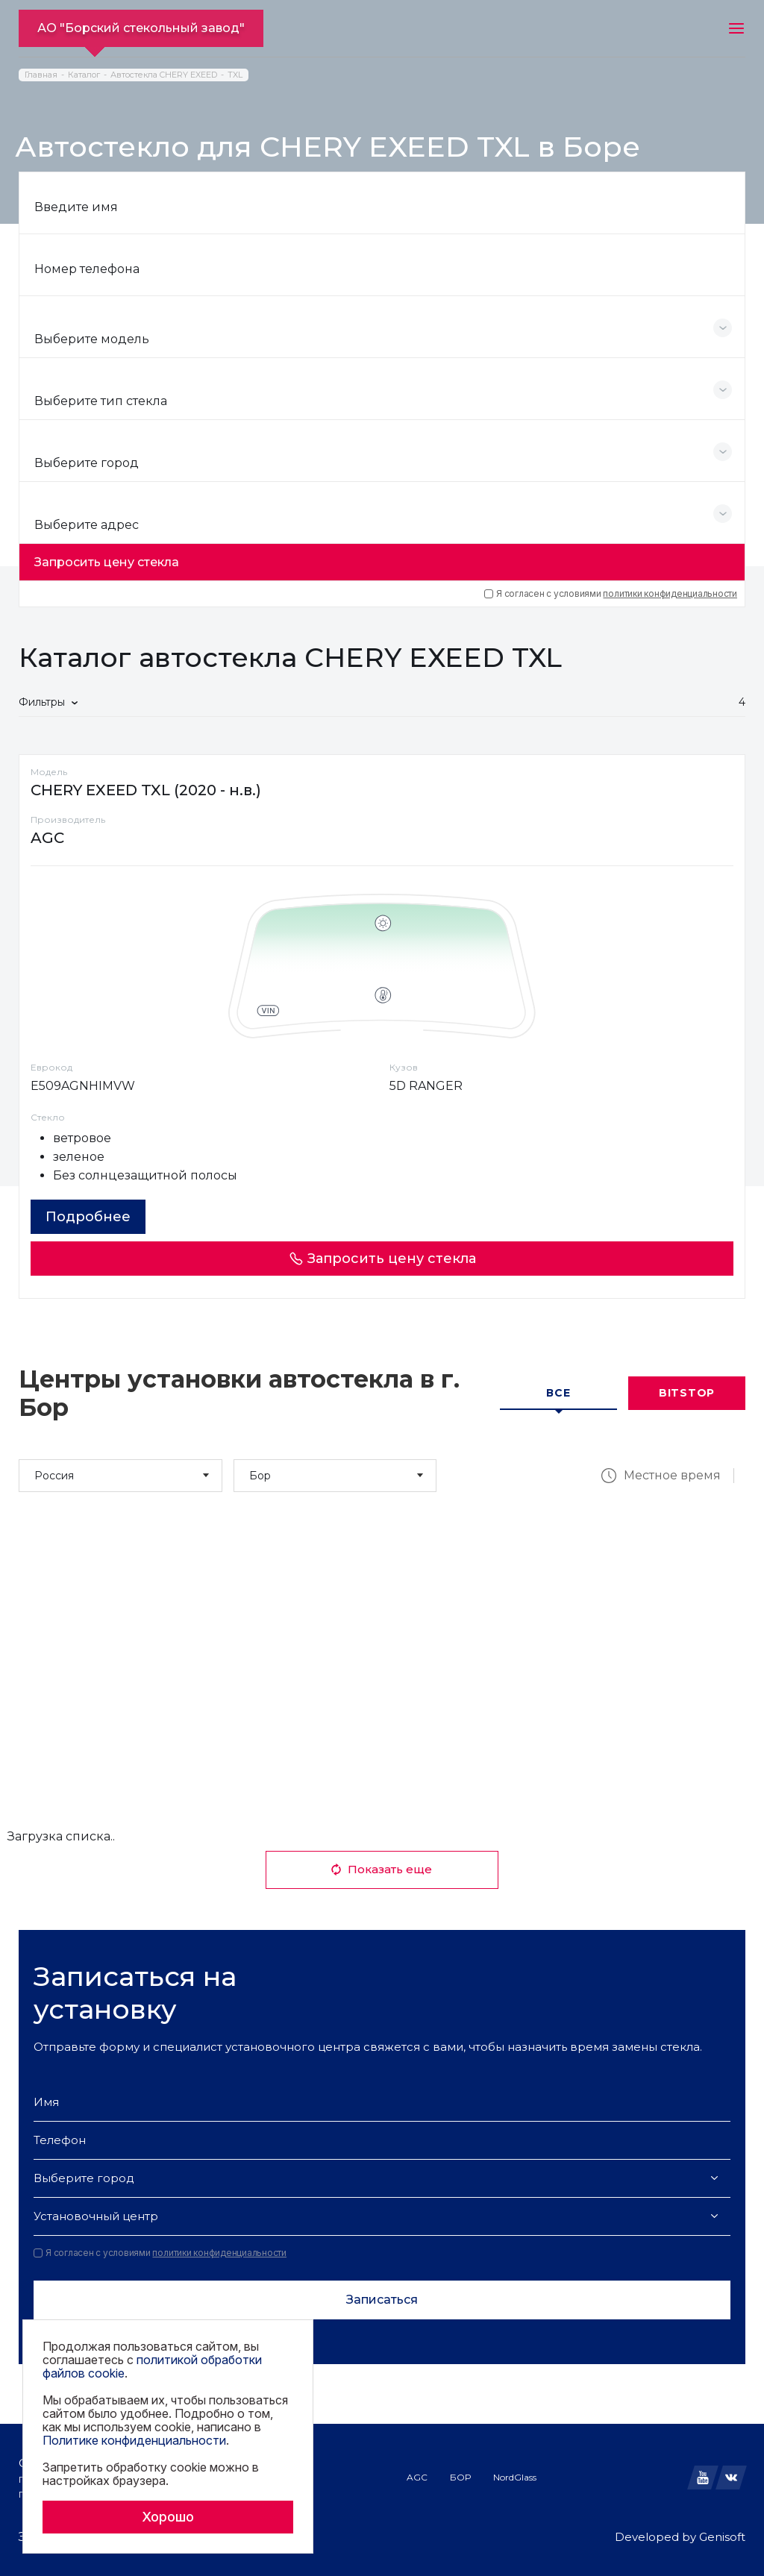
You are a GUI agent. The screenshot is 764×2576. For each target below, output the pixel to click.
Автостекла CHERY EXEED (163, 75)
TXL (235, 75)
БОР (460, 2477)
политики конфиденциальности (670, 593)
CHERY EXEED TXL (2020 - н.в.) (146, 790)
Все (558, 1393)
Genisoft (722, 2537)
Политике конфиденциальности (134, 2440)
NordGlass (514, 2477)
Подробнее (88, 1217)
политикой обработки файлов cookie (152, 2366)
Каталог (84, 75)
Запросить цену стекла (106, 562)
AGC (417, 2477)
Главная (41, 75)
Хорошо (168, 2517)
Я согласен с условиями (610, 594)
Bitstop (687, 1393)
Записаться (382, 2300)
